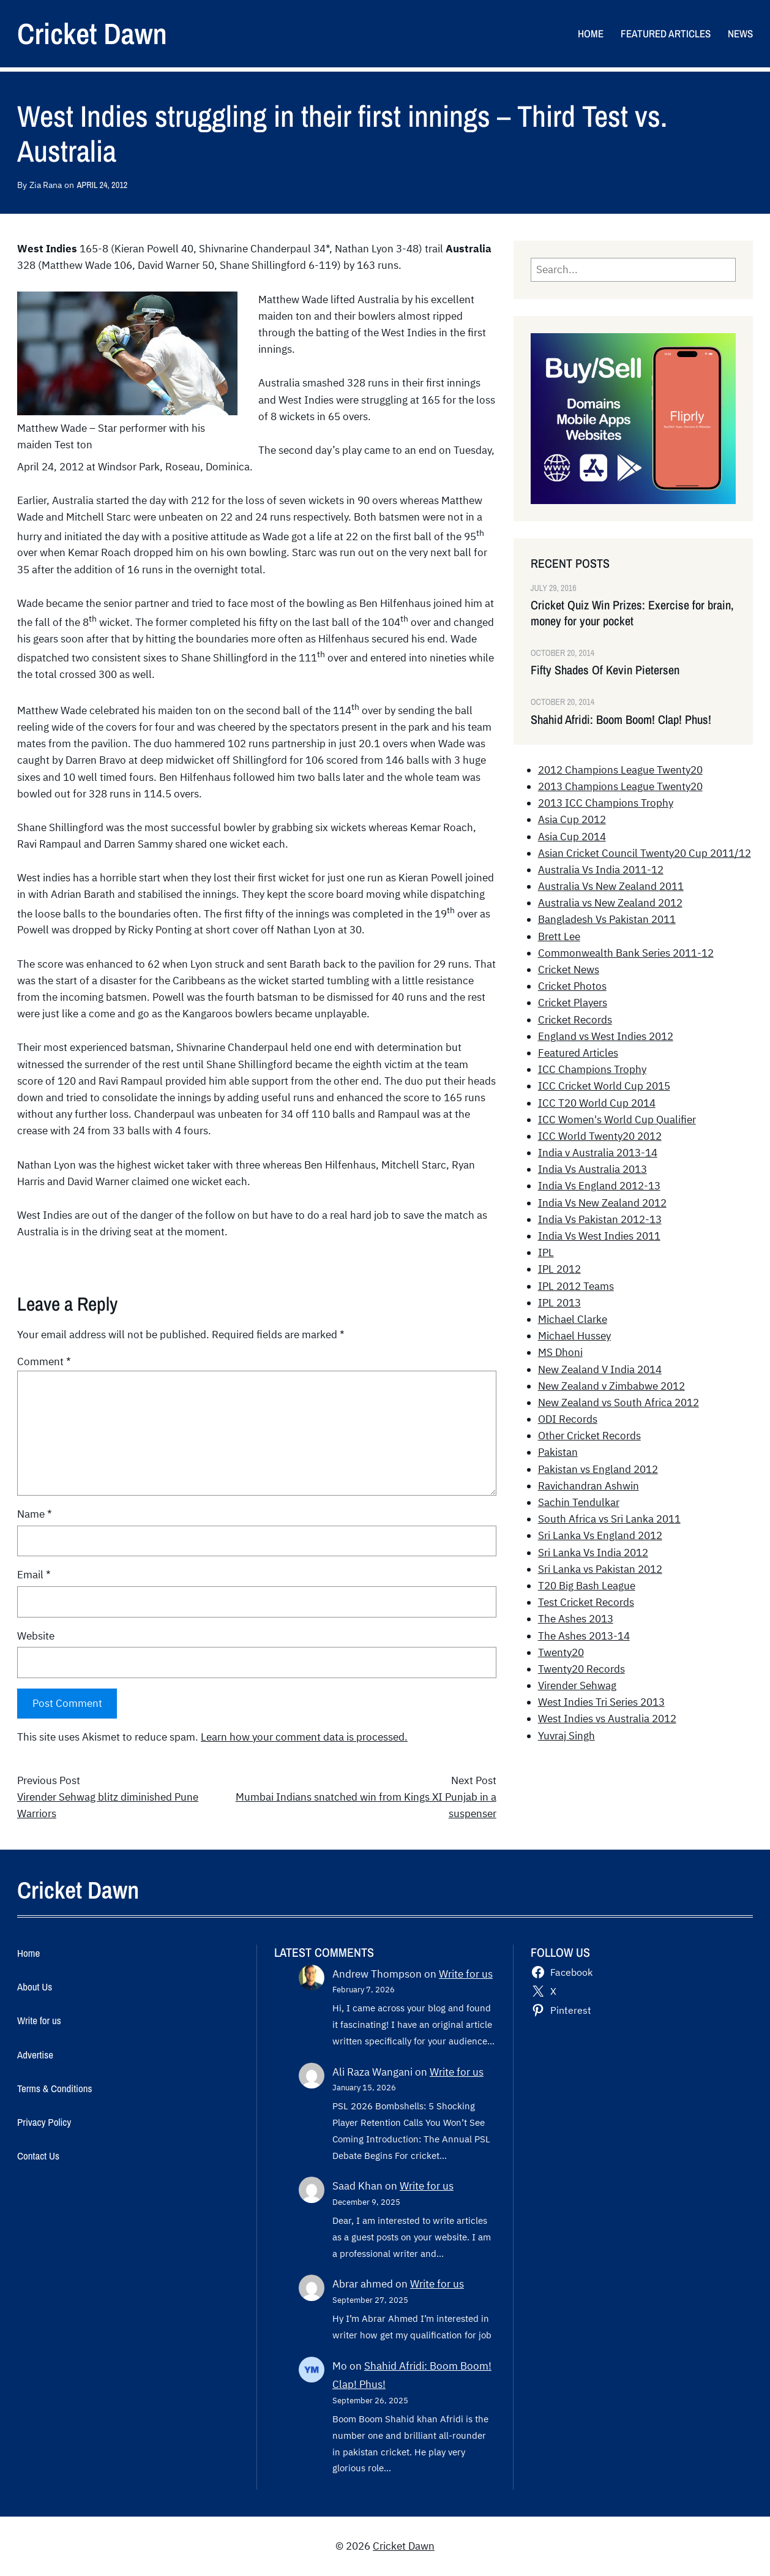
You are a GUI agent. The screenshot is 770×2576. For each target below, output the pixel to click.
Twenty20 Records (581, 1669)
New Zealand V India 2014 (600, 1369)
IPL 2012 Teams (576, 1286)
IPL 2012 (559, 1269)
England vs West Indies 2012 (605, 1036)
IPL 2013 (559, 1302)
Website (35, 1636)
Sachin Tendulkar (578, 1502)
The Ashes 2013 (575, 1618)
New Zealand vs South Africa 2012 (618, 1402)
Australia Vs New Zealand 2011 (611, 886)
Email (34, 1574)
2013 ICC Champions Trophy (605, 803)
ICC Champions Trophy (592, 1069)
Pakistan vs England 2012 (598, 1469)
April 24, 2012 (102, 184)
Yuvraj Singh (566, 1735)
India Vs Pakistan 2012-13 (600, 1219)
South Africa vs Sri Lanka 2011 (609, 1519)
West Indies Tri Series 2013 (601, 1702)
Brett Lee (559, 936)
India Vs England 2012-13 (599, 1185)
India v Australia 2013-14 (597, 1152)
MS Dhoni (560, 1352)
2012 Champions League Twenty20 (620, 770)
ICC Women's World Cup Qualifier (617, 1119)
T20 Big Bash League (586, 1585)
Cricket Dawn (92, 33)
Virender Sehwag (577, 1685)
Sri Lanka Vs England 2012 (600, 1535)
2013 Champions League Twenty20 (620, 786)
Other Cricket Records (589, 1435)
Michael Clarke (572, 1319)
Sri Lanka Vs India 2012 (593, 1552)
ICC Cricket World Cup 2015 (604, 1086)
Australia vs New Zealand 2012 (610, 903)
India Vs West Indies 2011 (599, 1236)
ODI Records (567, 1419)
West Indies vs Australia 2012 (607, 1718)
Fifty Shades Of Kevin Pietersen (605, 670)
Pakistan (558, 1452)
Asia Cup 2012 (572, 819)
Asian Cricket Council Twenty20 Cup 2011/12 (644, 853)
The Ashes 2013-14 (584, 1636)
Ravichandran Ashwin (588, 1486)
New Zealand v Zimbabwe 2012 (611, 1386)
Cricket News (568, 969)
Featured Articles (578, 1053)
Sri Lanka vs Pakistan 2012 (600, 1569)
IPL (546, 1252)
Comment (44, 1361)
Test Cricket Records (586, 1602)
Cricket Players (572, 1002)
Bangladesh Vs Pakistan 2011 (607, 919)
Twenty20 (561, 1652)
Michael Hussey (574, 1336)
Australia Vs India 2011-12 (600, 869)
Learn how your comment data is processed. (304, 1737)
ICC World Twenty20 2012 (600, 1136)
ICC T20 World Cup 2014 (597, 1103)
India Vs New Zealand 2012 (602, 1203)
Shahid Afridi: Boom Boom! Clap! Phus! (621, 720)
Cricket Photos (572, 986)
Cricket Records (575, 1019)
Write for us (466, 1974)
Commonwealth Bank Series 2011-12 (626, 953)
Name (34, 1514)
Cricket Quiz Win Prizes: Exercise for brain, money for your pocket (632, 613)
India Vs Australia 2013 (592, 1169)
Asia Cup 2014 (572, 836)
